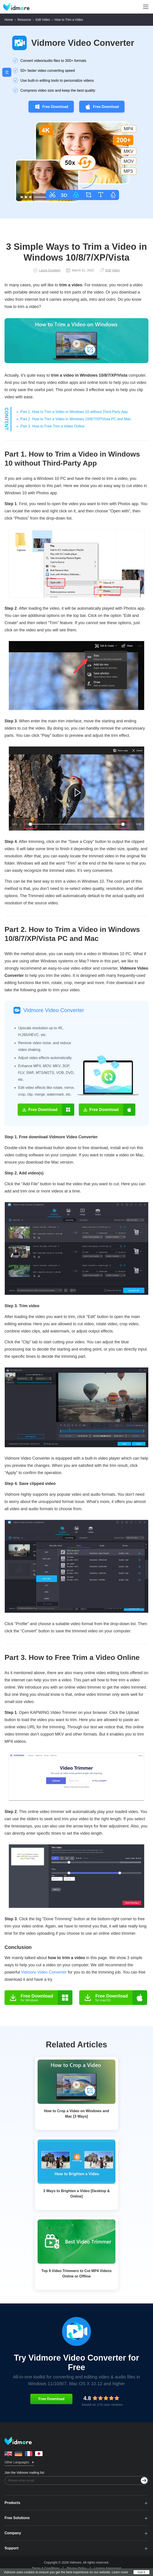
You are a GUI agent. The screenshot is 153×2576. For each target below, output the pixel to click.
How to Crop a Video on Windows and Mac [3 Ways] (76, 2113)
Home (9, 19)
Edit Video (43, 19)
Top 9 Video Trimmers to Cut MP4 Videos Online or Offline (76, 2273)
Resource (24, 19)
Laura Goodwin (47, 270)
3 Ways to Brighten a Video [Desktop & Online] (76, 2193)
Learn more (120, 2572)
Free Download (51, 106)
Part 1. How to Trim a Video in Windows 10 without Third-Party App (74, 412)
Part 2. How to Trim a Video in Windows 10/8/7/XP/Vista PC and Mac (75, 419)
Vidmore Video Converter (82, 43)
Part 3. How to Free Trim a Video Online (52, 426)
